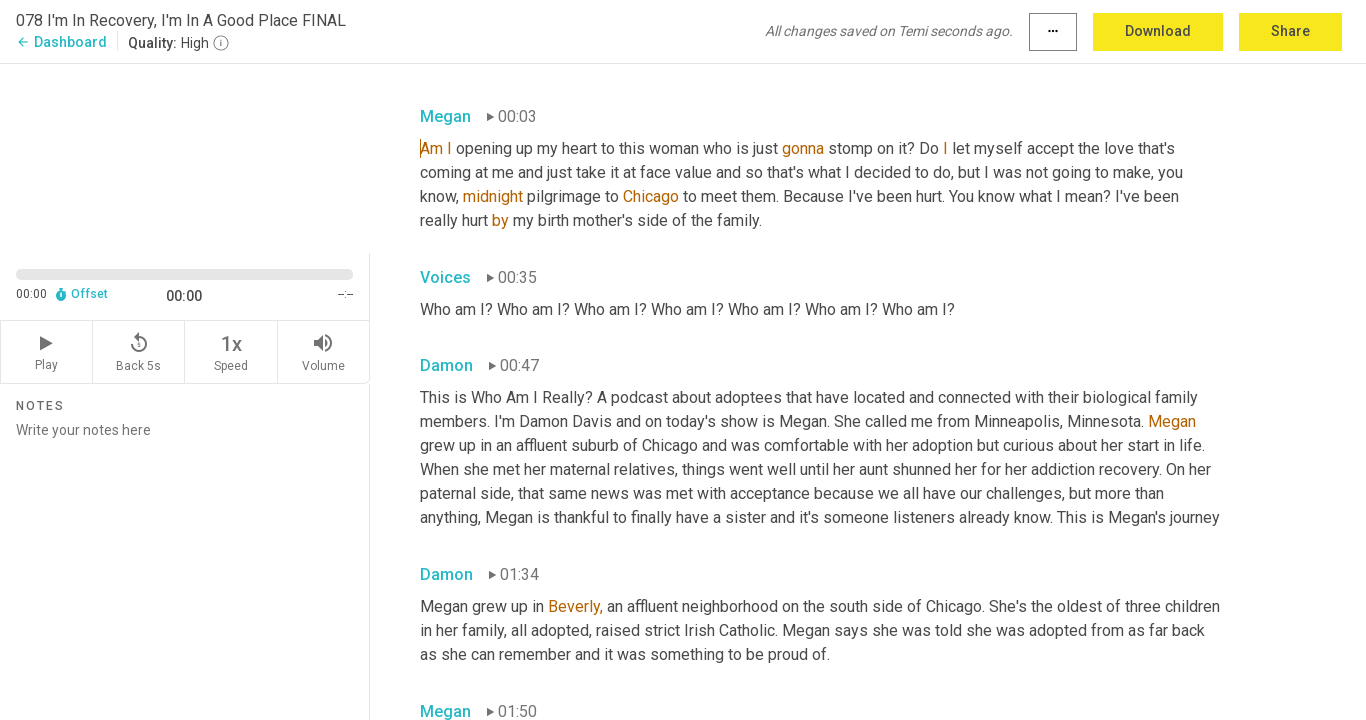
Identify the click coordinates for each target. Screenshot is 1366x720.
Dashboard (61, 42)
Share (1290, 31)
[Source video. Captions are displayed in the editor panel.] (185, 156)
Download (1158, 31)
